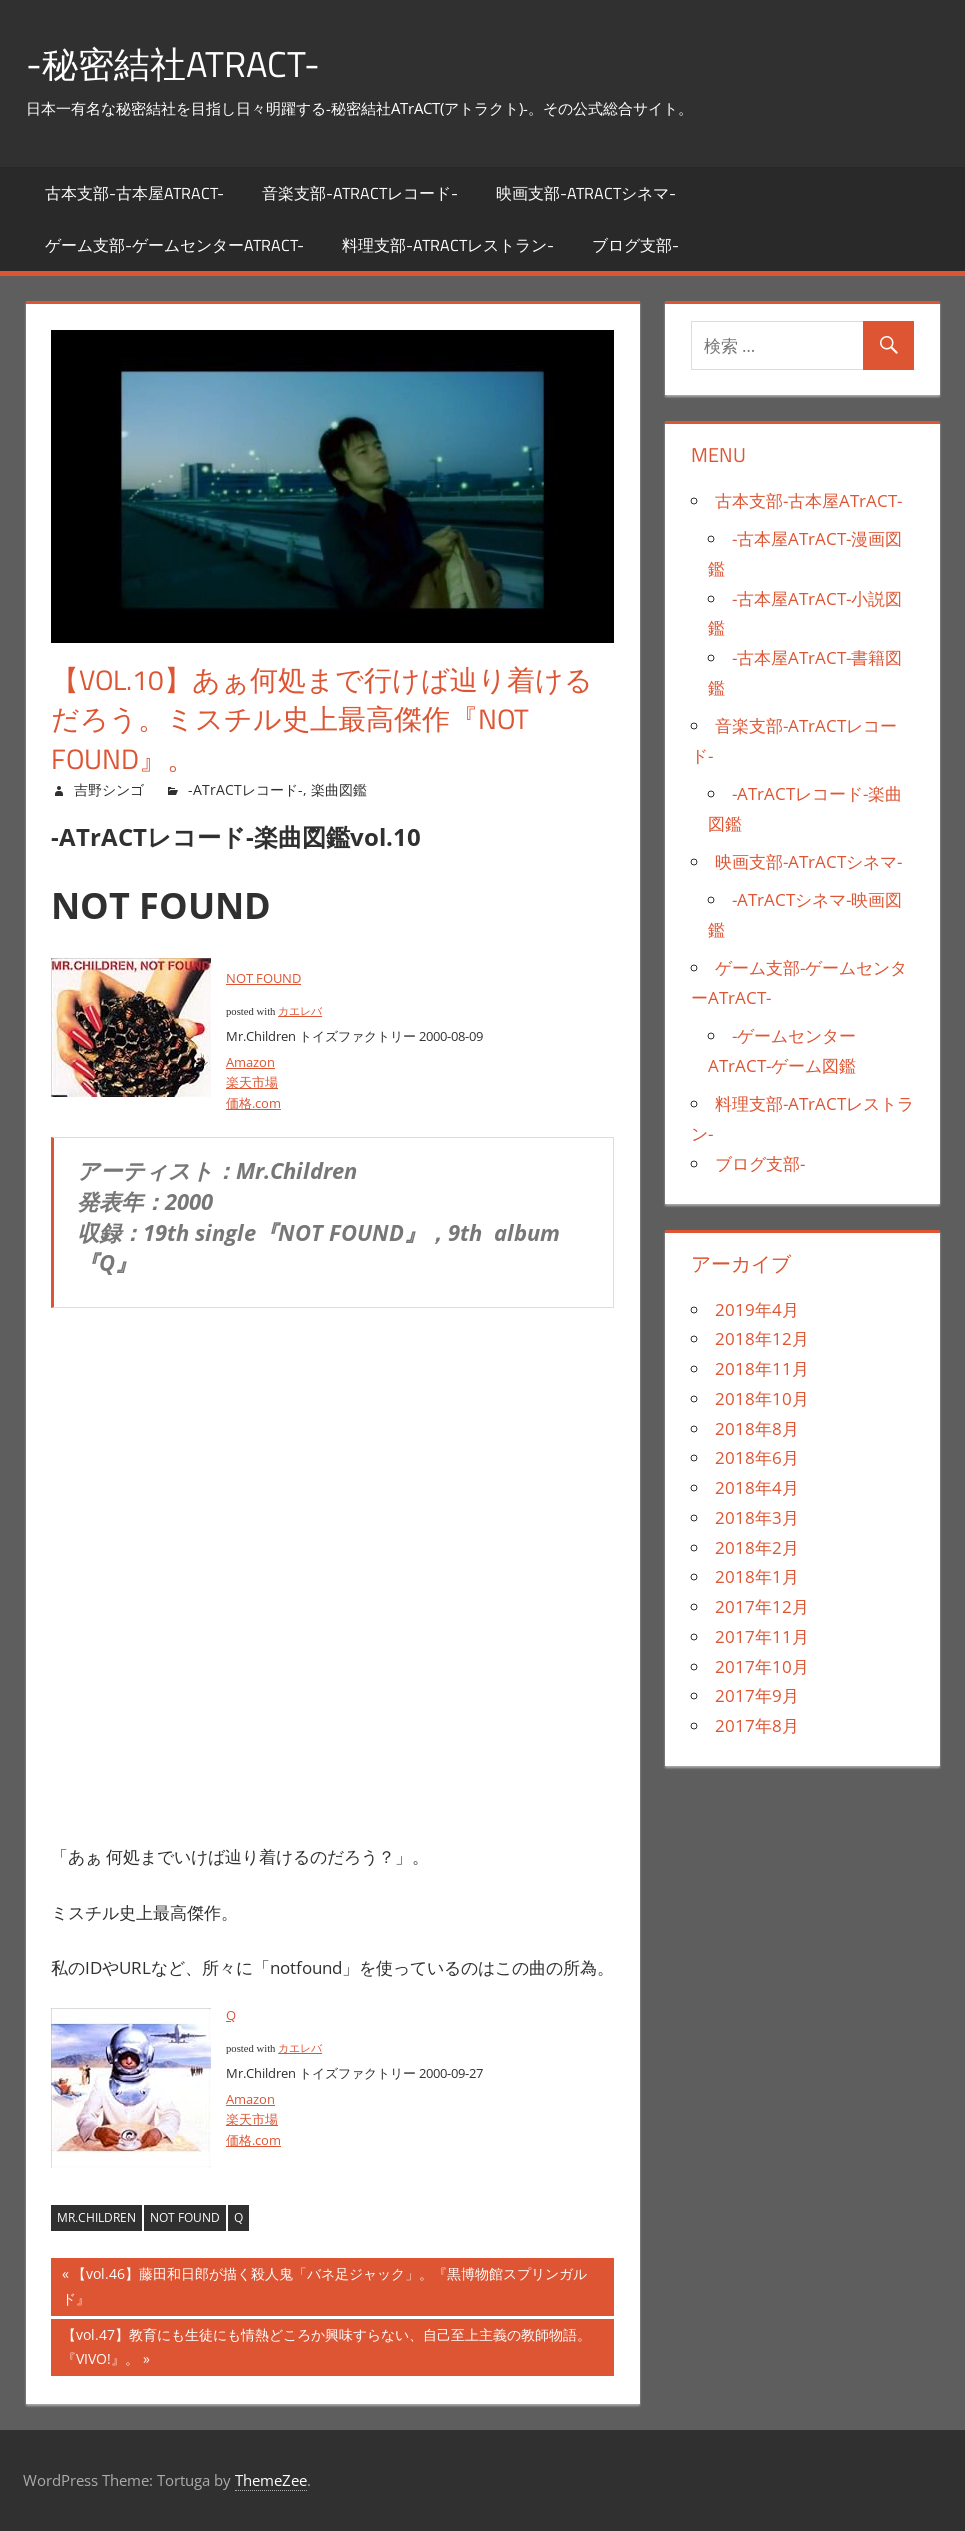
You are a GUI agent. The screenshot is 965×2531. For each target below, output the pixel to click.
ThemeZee (271, 2480)
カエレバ (300, 1011)
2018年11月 (762, 1368)
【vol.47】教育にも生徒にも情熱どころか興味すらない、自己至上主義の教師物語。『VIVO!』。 (326, 2349)
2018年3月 (757, 1517)
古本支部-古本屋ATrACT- (134, 193)
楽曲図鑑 (339, 789)
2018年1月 (757, 1576)
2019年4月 (757, 1309)
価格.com (253, 1103)
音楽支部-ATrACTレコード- (360, 193)
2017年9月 (757, 1695)
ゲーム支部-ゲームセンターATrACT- (174, 245)
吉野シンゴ (109, 789)
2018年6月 (757, 1457)
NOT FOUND (263, 978)
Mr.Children (96, 2217)
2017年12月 (762, 1606)
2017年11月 (762, 1636)
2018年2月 (757, 1547)
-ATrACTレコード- (245, 789)
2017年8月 (757, 1725)
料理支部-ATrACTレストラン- (448, 245)
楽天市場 (252, 1082)
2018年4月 (757, 1487)
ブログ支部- (635, 245)
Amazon (250, 1062)
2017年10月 (762, 1666)
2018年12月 (762, 1338)
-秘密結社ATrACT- (173, 63)
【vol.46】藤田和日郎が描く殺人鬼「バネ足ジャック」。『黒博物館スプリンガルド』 (324, 2288)
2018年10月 (762, 1398)
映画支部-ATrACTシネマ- (586, 193)
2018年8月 (757, 1428)
